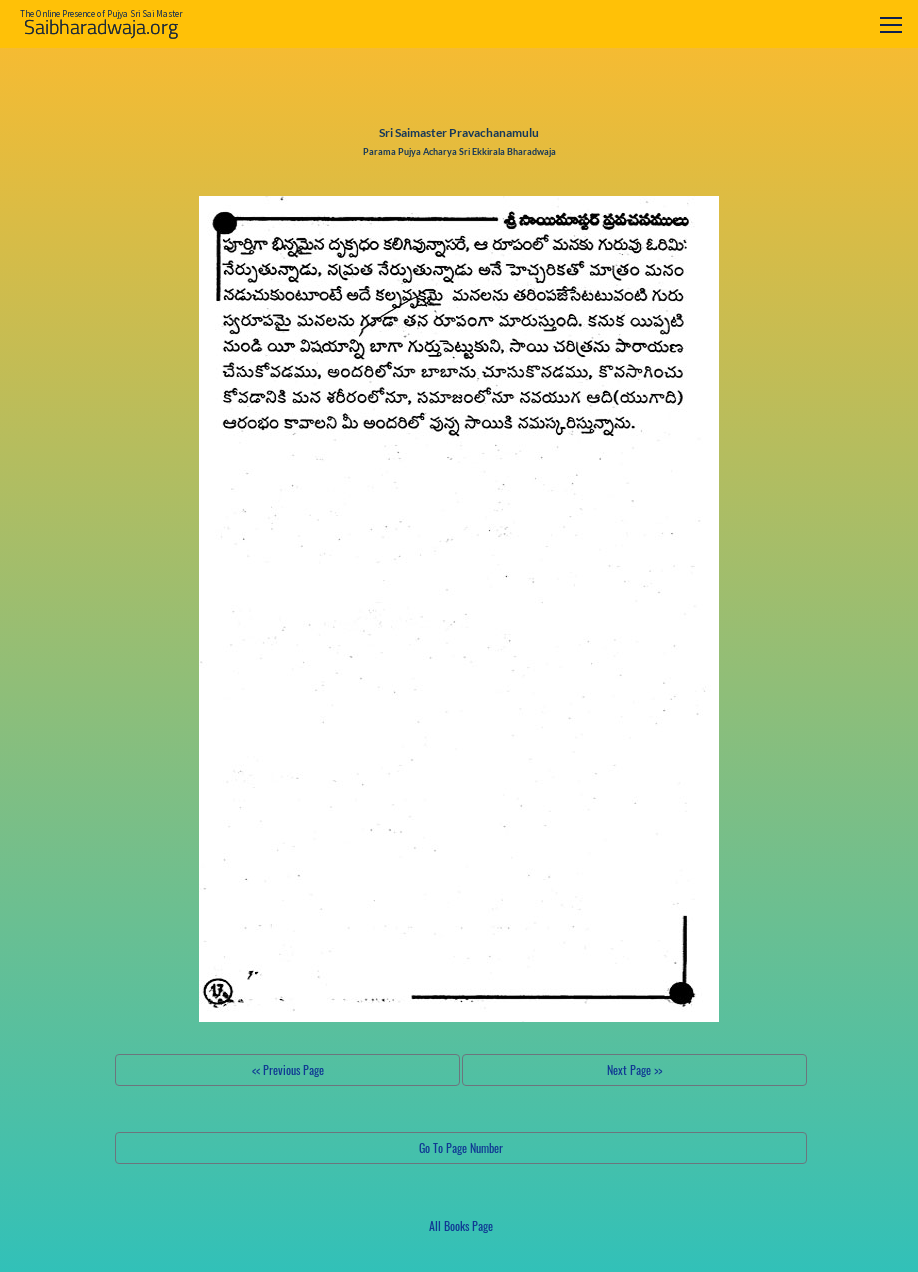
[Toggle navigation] (891, 24)
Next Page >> (634, 1069)
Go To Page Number (461, 1147)
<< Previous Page (288, 1069)
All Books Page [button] (461, 1225)
